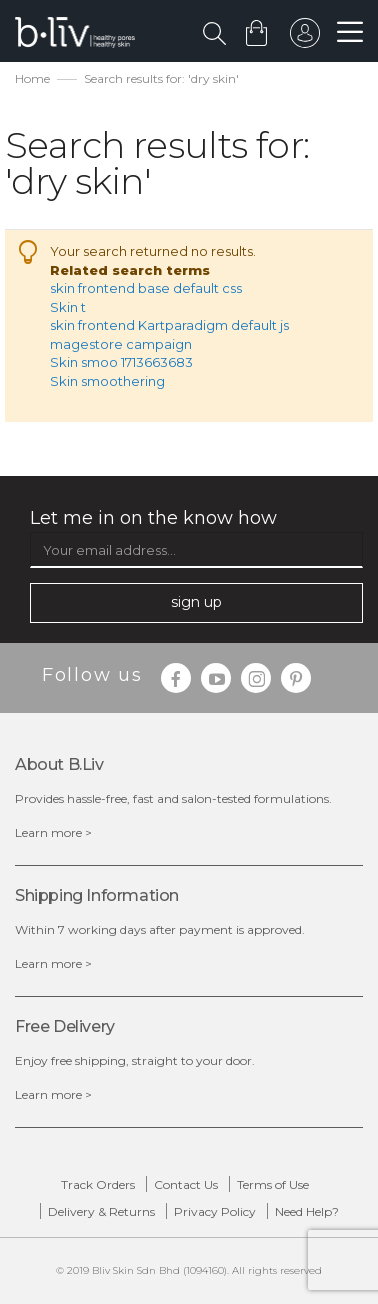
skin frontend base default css (146, 288)
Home (32, 78)
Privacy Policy (215, 1211)
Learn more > (53, 832)
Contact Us (186, 1184)
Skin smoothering (107, 381)
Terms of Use (273, 1184)
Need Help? (307, 1211)
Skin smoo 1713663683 (121, 362)
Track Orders (98, 1184)
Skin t (68, 307)
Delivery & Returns (101, 1211)
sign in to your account (305, 38)
